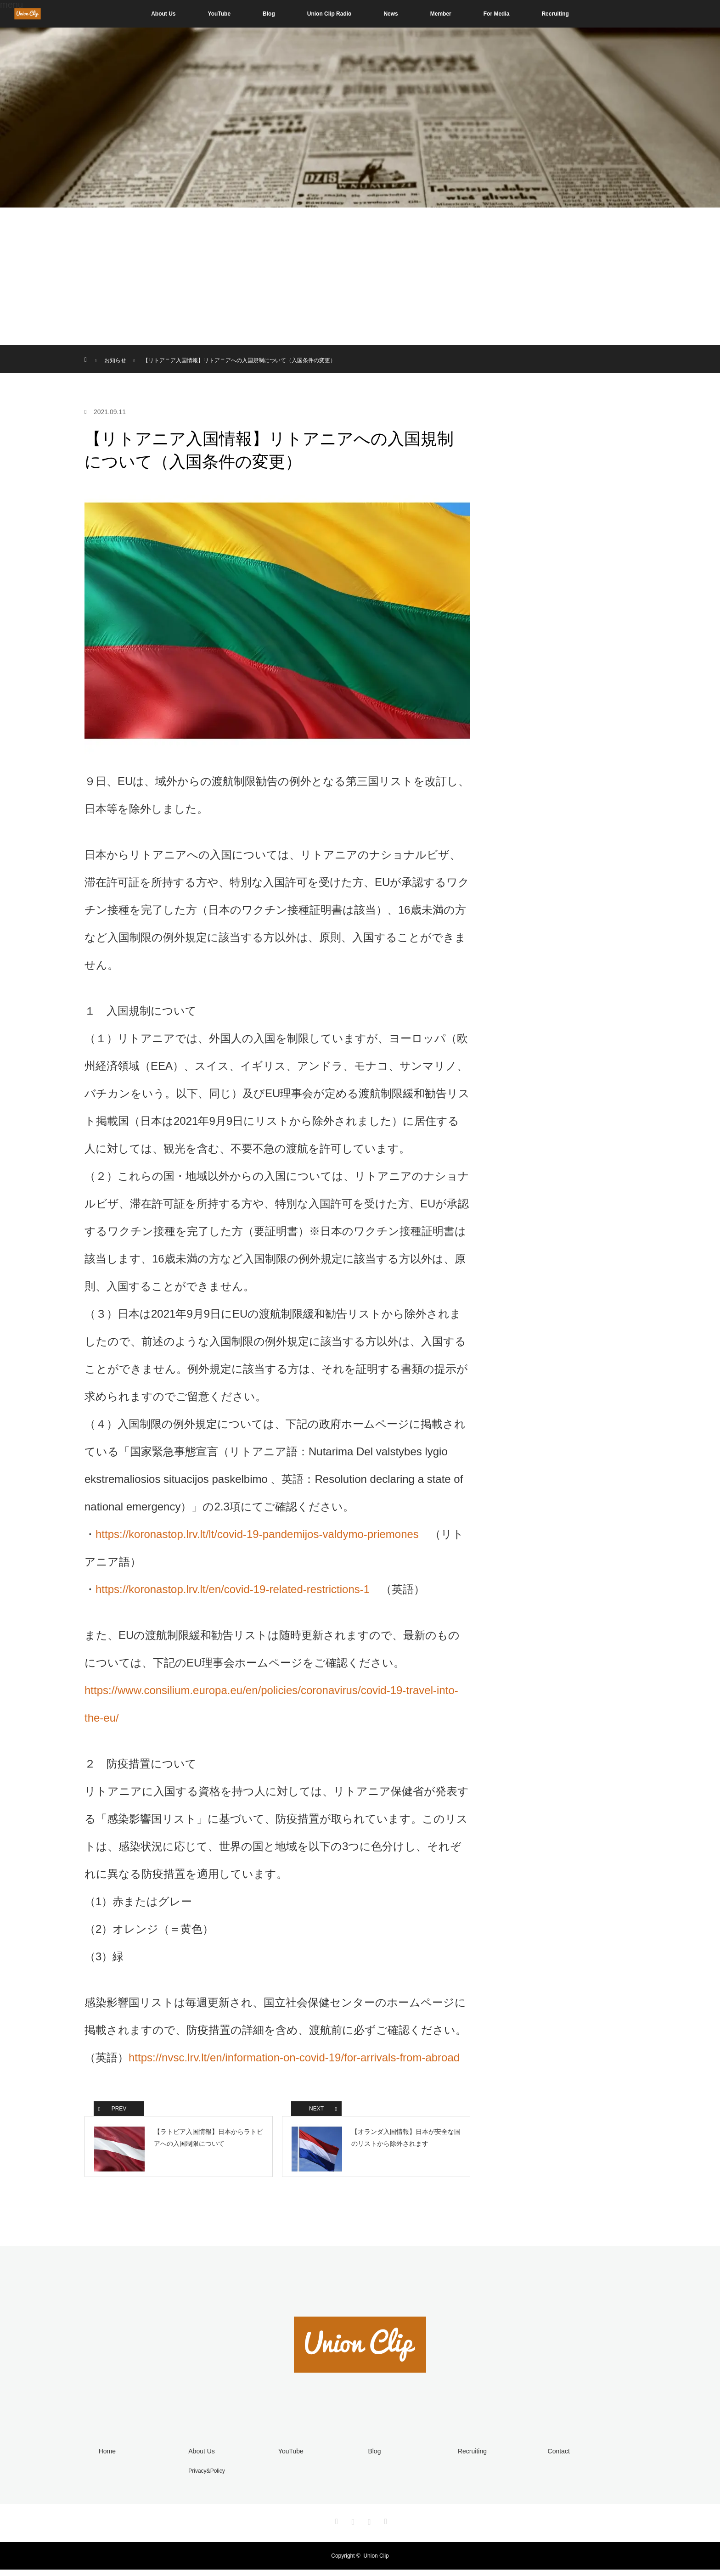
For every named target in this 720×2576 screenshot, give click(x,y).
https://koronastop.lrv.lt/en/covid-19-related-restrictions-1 (233, 1589)
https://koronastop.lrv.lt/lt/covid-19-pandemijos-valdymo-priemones (257, 1534)
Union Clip (375, 2562)
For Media (497, 14)
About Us (163, 14)
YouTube (219, 14)
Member (440, 14)
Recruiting (554, 14)
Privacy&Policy (204, 2477)
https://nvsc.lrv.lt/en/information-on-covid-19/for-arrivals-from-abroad (294, 2057)
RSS (384, 2526)
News (390, 14)
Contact (557, 2458)
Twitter (336, 2526)
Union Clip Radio (329, 14)
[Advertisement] (360, 276)
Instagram (352, 2526)
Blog (269, 14)
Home (104, 2458)
